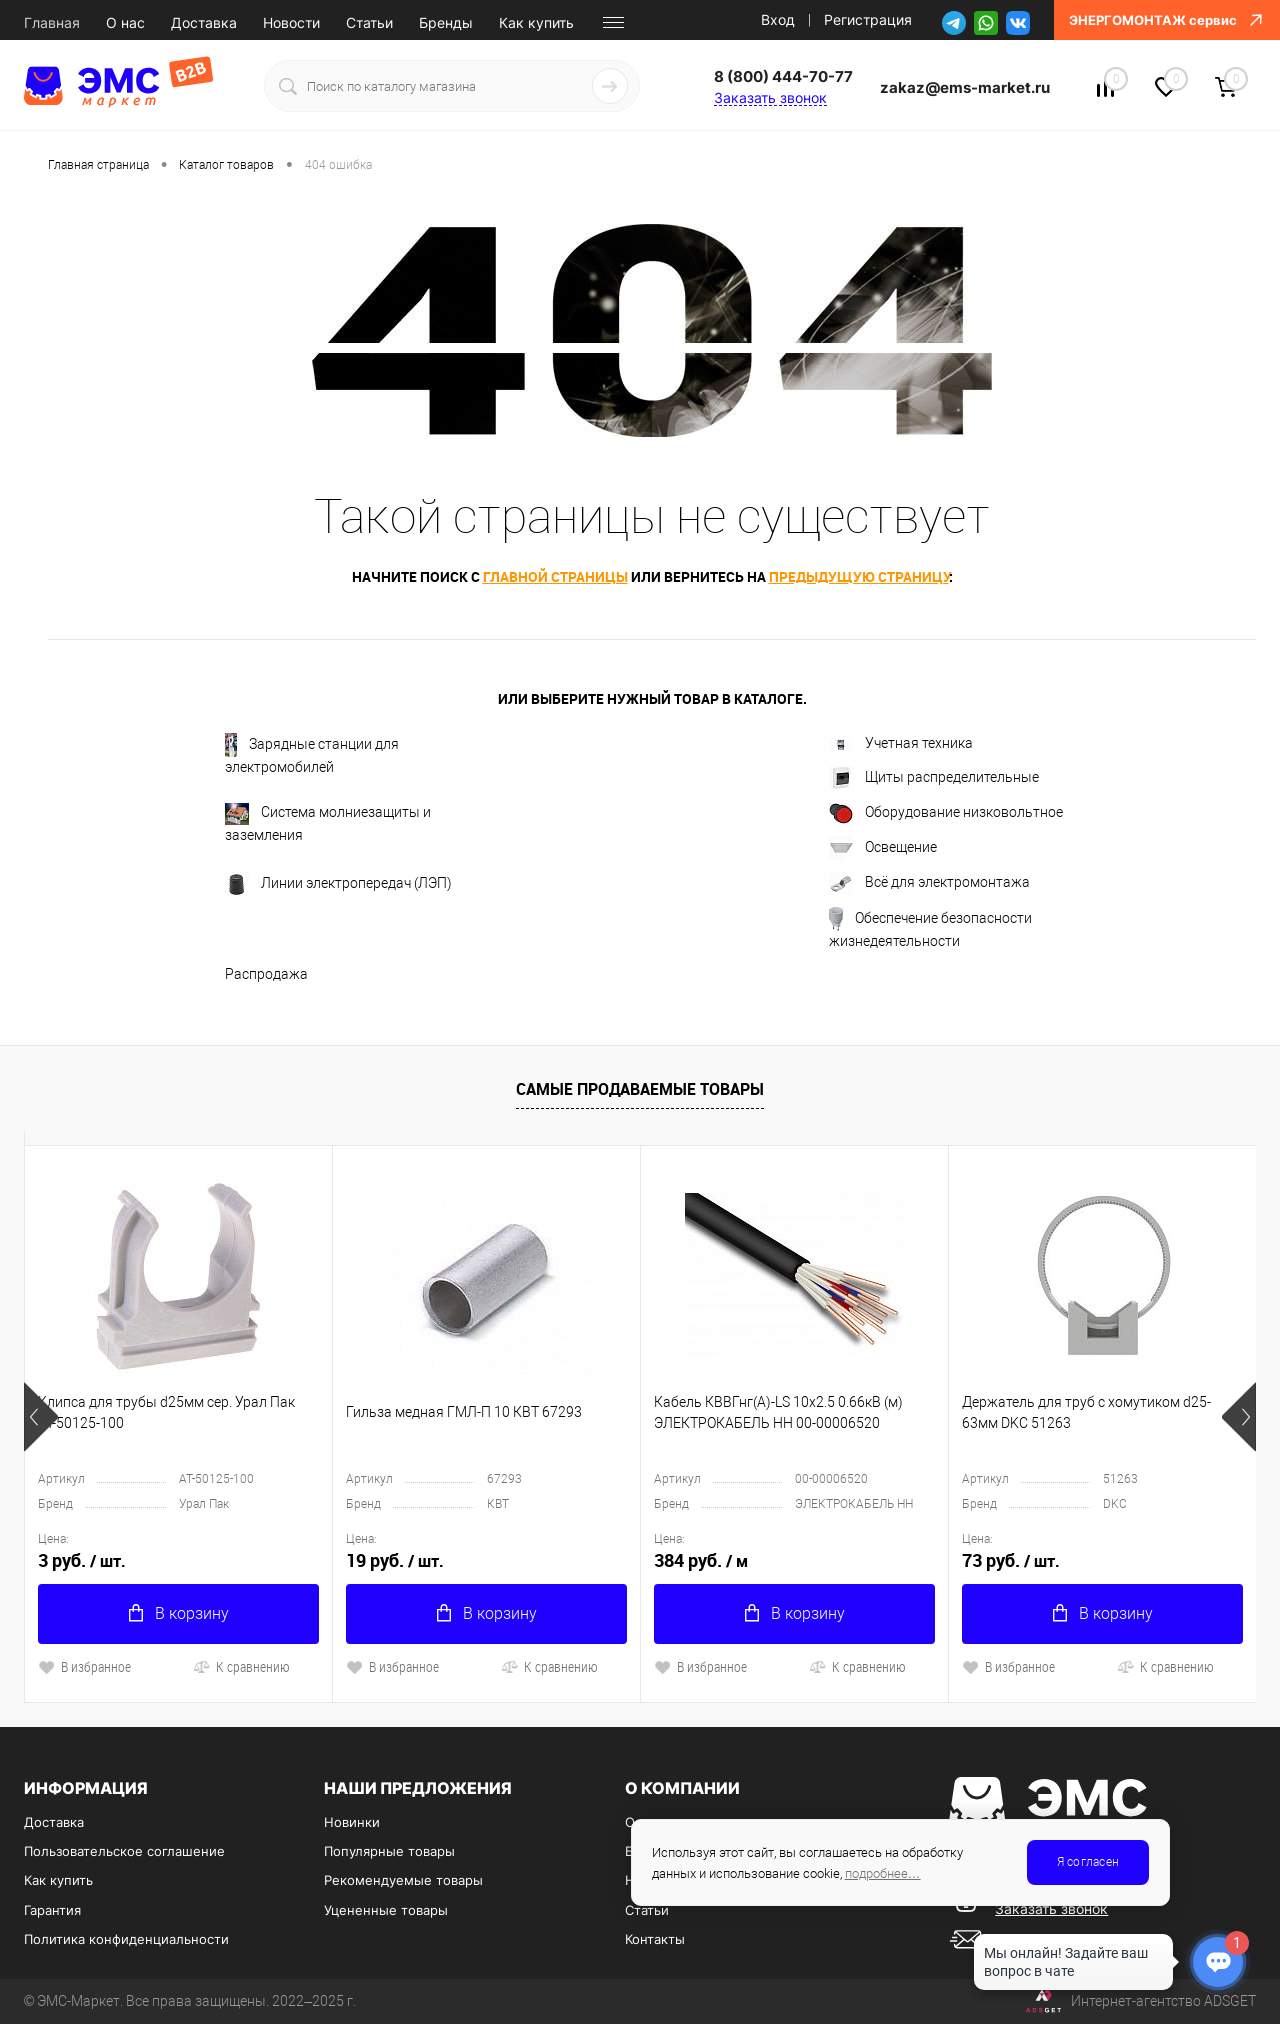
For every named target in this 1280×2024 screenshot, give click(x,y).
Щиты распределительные (934, 778)
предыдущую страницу (859, 576)
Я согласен (1088, 1862)
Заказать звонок (770, 97)
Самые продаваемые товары (640, 1089)
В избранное (84, 1666)
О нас (125, 23)
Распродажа (266, 974)
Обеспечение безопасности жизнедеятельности (930, 928)
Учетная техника (901, 743)
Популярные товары (389, 1851)
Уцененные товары (386, 1910)
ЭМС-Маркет (78, 2001)
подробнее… (883, 1873)
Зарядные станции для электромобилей (312, 754)
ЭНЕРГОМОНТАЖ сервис (1167, 20)
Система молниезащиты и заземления (328, 823)
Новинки (352, 1822)
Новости (291, 23)
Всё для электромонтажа (929, 883)
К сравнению (241, 1666)
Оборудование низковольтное (946, 813)
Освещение (883, 848)
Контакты (655, 1939)
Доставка (204, 23)
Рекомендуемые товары (403, 1880)
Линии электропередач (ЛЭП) (338, 884)
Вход (778, 19)
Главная (52, 23)
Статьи (369, 23)
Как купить (536, 23)
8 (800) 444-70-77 (783, 76)
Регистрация (868, 19)
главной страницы (555, 576)
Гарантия (52, 1910)
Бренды (446, 23)
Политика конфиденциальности (126, 1939)
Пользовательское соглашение (124, 1851)
